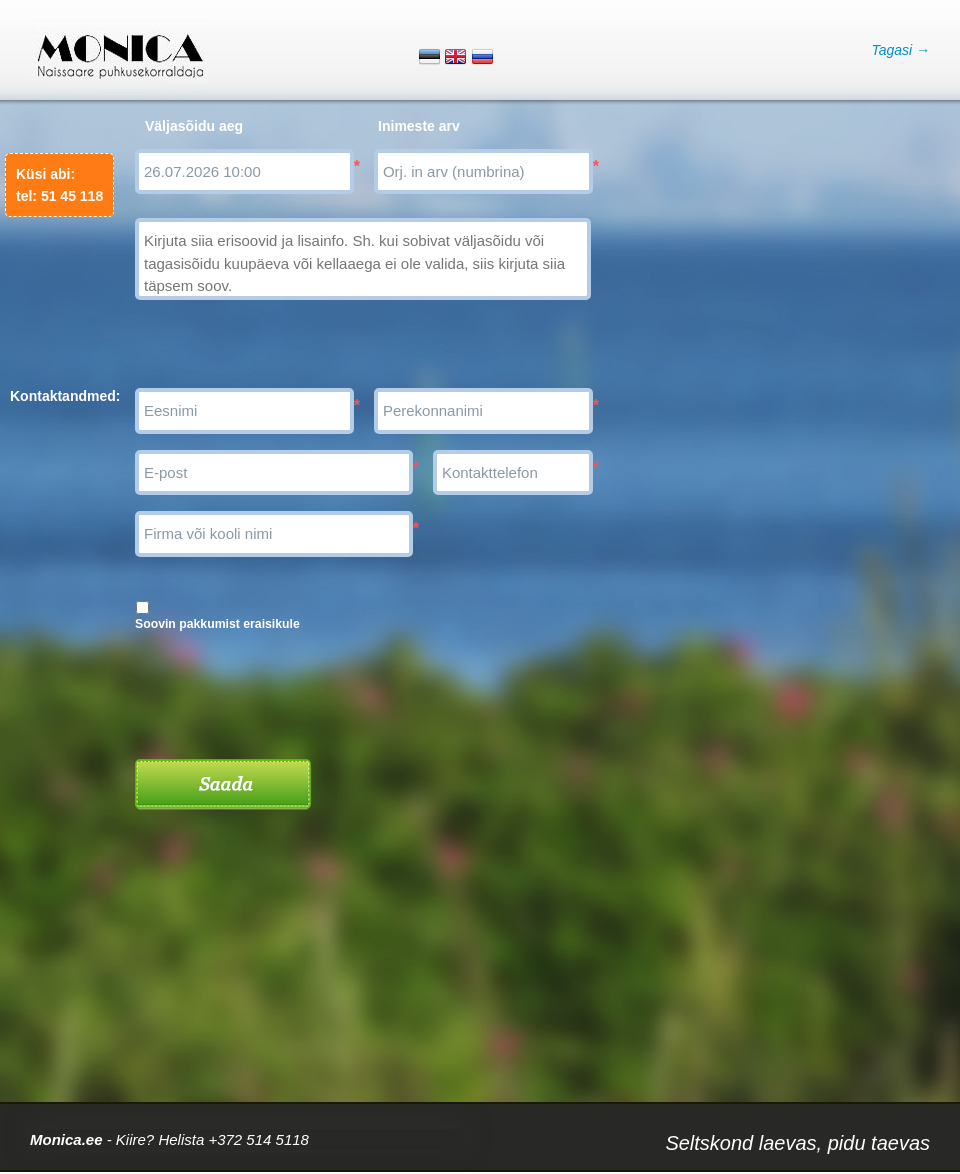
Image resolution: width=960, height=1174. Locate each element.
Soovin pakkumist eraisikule (217, 624)
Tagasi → (900, 50)
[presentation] (287, 688)
